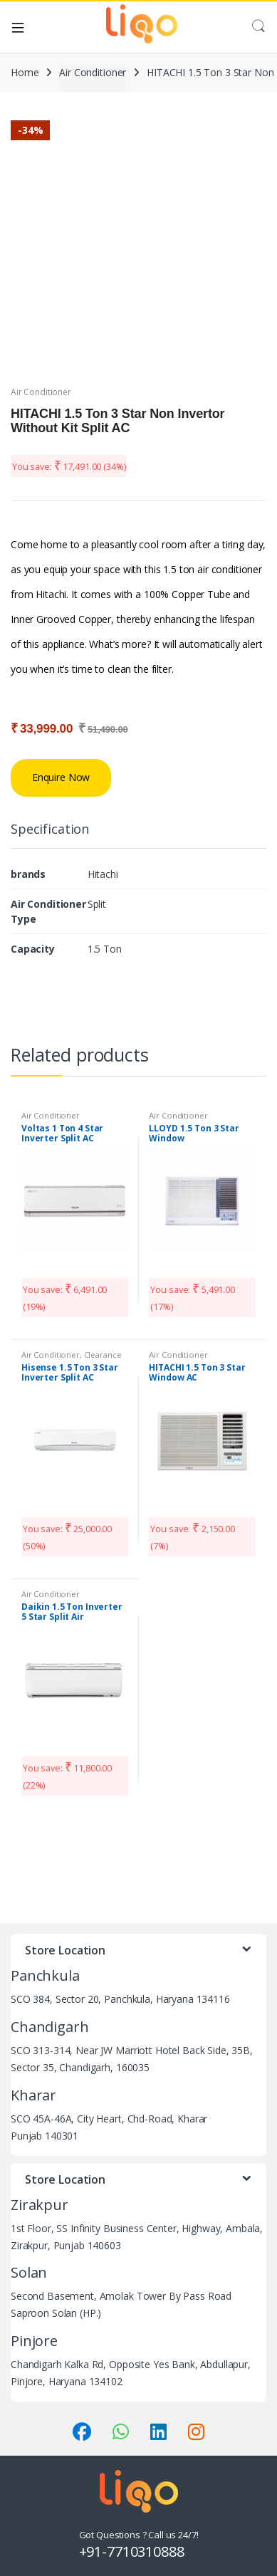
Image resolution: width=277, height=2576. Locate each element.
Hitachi (103, 874)
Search (258, 26)
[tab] (50, 835)
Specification (50, 829)
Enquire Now (61, 777)
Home (24, 72)
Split (97, 904)
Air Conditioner (92, 72)
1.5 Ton (105, 948)
